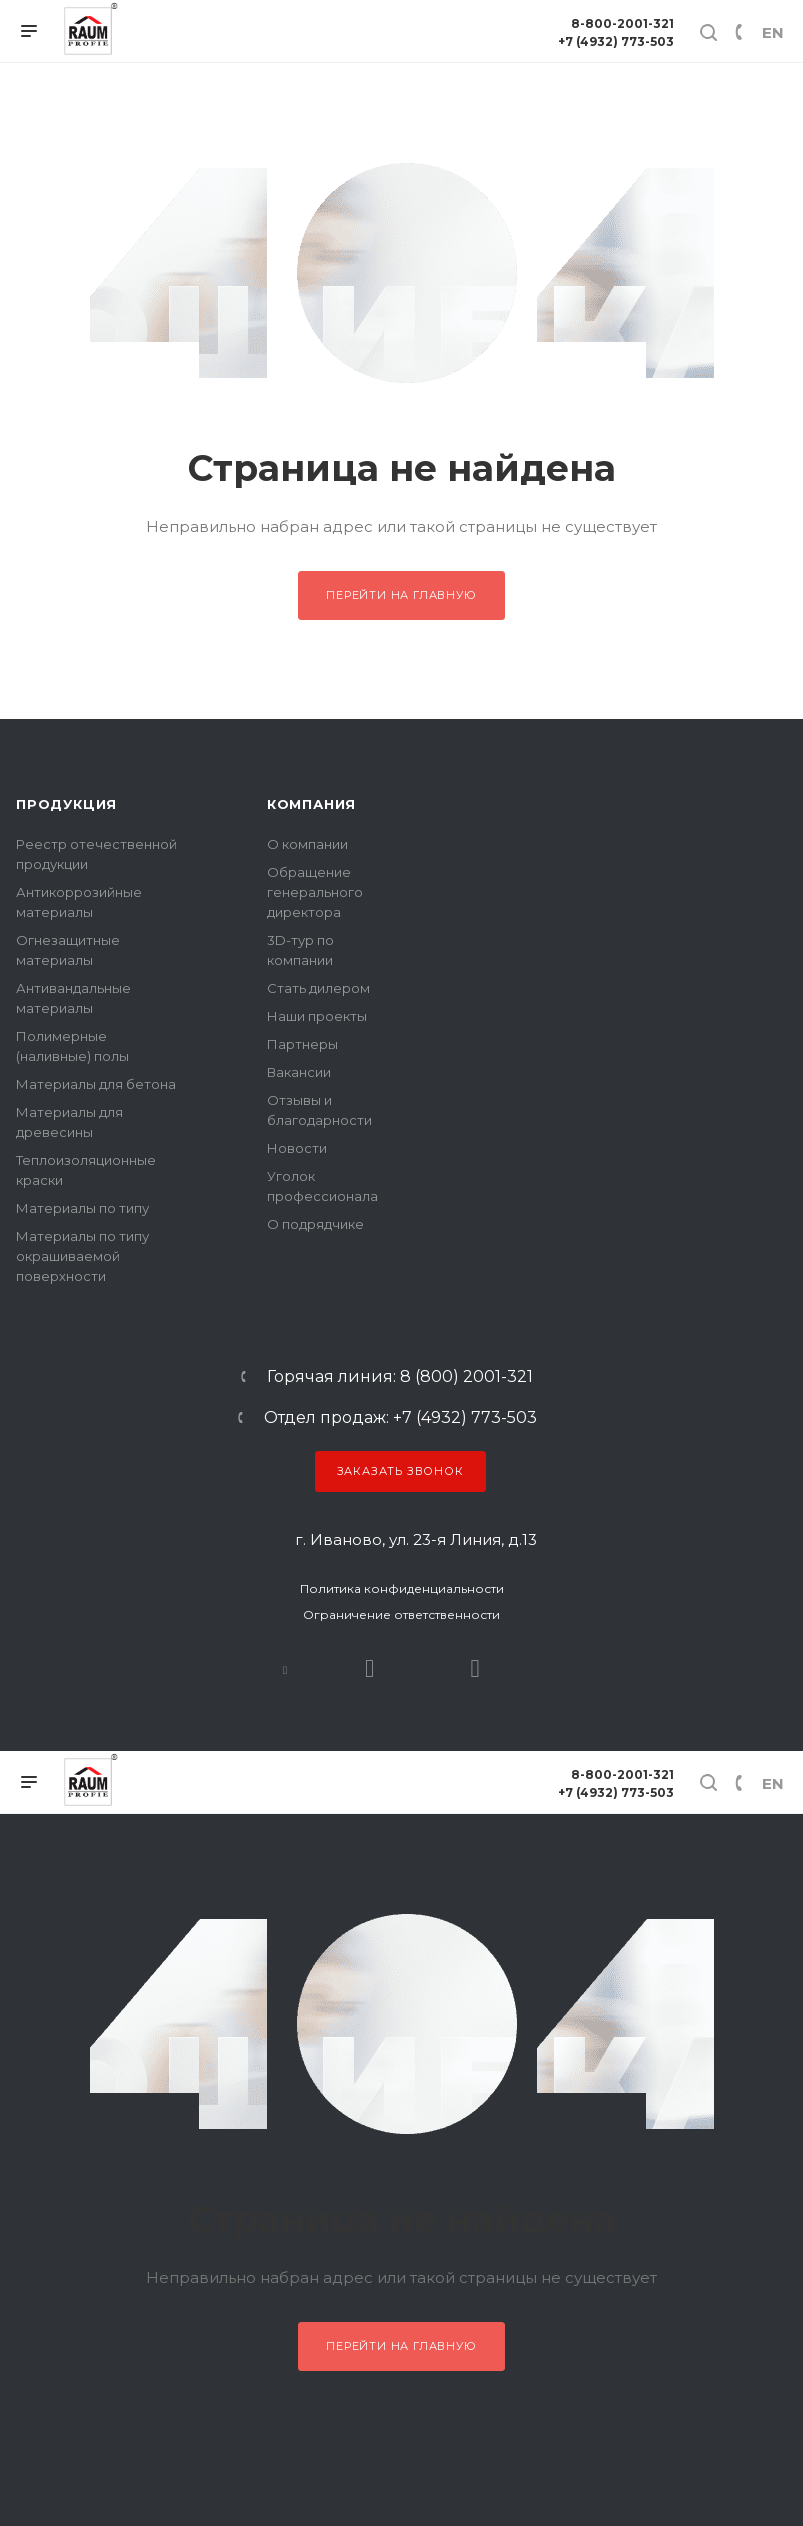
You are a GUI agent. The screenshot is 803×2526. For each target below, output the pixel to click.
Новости (297, 1148)
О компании (307, 844)
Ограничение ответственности (401, 1614)
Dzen (475, 1668)
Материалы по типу (82, 1208)
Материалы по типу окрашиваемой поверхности (82, 1256)
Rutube (370, 1668)
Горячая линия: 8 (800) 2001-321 (400, 1377)
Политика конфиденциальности (402, 1588)
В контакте (285, 1668)
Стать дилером (318, 988)
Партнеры (302, 1044)
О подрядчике (315, 1224)
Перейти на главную (401, 595)
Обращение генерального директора (315, 892)
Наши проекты (317, 1016)
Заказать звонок (400, 1471)
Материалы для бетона (96, 1084)
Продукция (66, 804)
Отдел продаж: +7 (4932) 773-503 (400, 1418)
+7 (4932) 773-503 (616, 41)
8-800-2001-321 (622, 23)
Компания (311, 804)
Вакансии (299, 1072)
